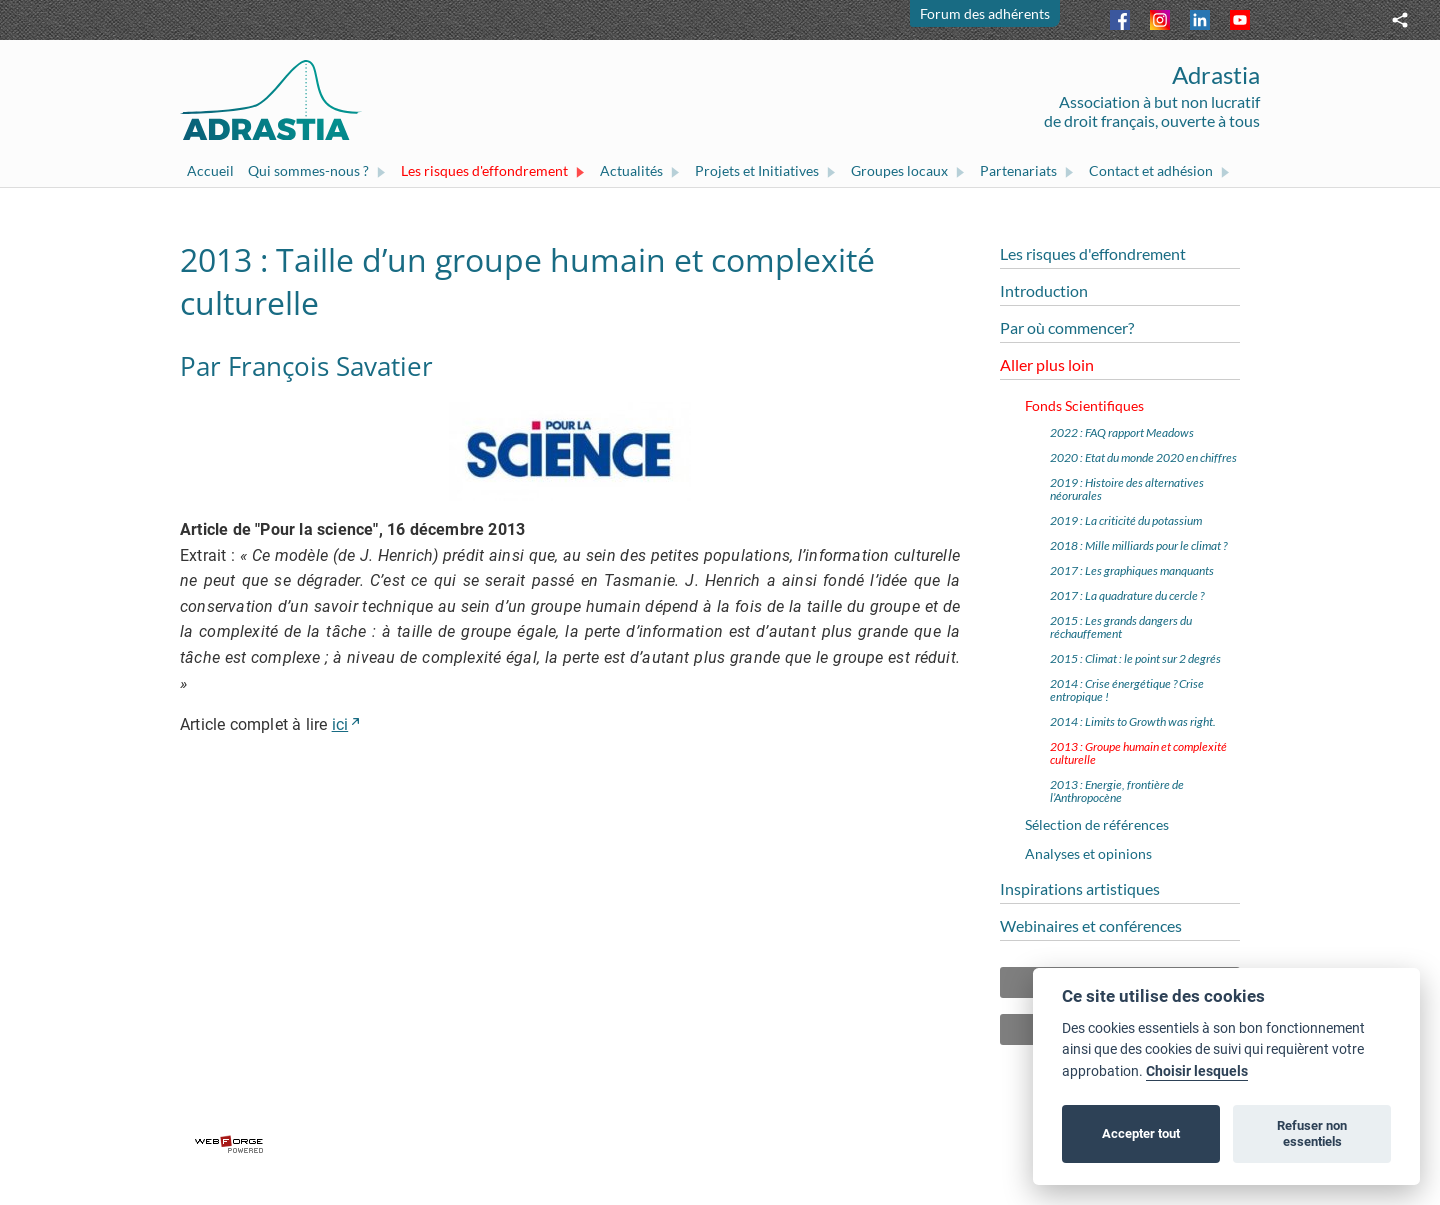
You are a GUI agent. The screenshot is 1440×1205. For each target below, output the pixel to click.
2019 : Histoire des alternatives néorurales (1127, 489)
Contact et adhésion (1160, 170)
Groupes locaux (908, 170)
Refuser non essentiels (1312, 1133)
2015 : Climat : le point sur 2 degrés (1135, 658)
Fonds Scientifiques (1084, 405)
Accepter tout (1141, 1133)
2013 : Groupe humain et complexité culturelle (1138, 753)
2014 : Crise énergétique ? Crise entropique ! (1127, 690)
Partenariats (1027, 170)
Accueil (210, 170)
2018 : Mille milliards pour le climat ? (1138, 545)
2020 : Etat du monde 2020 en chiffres (1143, 457)
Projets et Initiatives (766, 170)
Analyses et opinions (1088, 853)
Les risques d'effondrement (493, 170)
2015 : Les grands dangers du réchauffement (1121, 627)
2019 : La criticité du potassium (1126, 520)
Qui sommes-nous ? (317, 170)
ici (340, 724)
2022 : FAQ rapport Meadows (1122, 432)
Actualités (640, 170)
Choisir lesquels (1197, 1071)
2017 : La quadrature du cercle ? (1127, 595)
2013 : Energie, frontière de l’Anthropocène (1117, 791)
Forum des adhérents (985, 13)
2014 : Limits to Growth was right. (1133, 721)
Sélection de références (1097, 824)
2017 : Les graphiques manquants (1132, 570)
